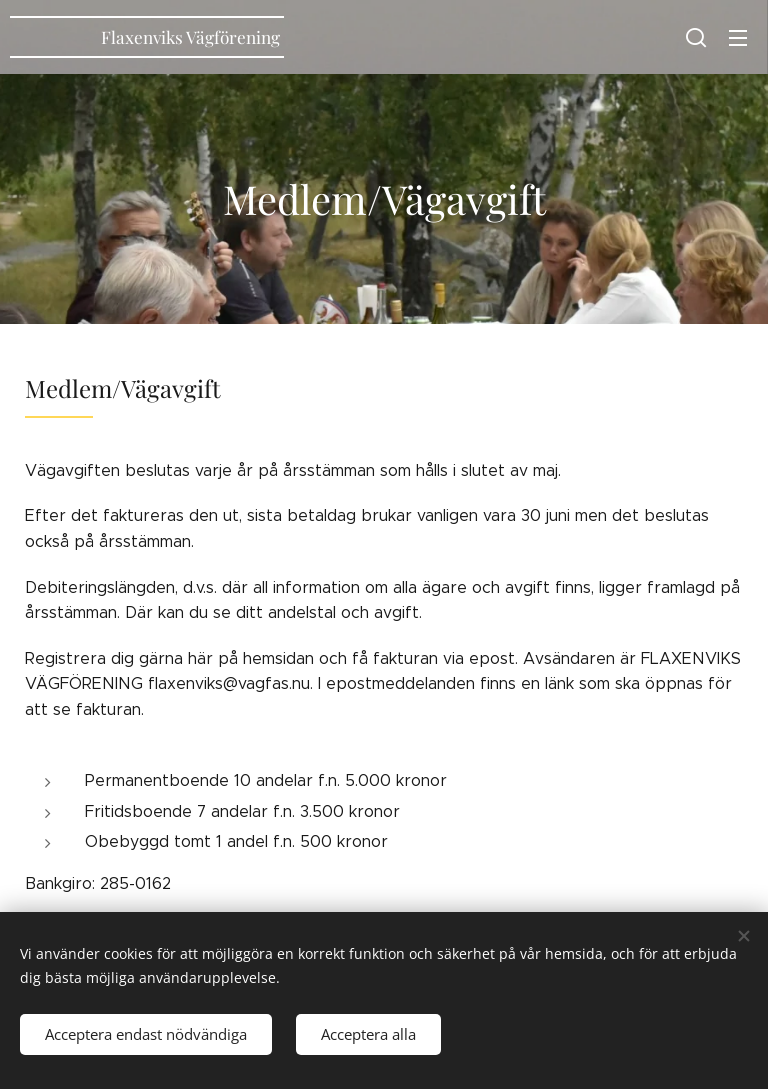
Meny (738, 38)
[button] (696, 37)
